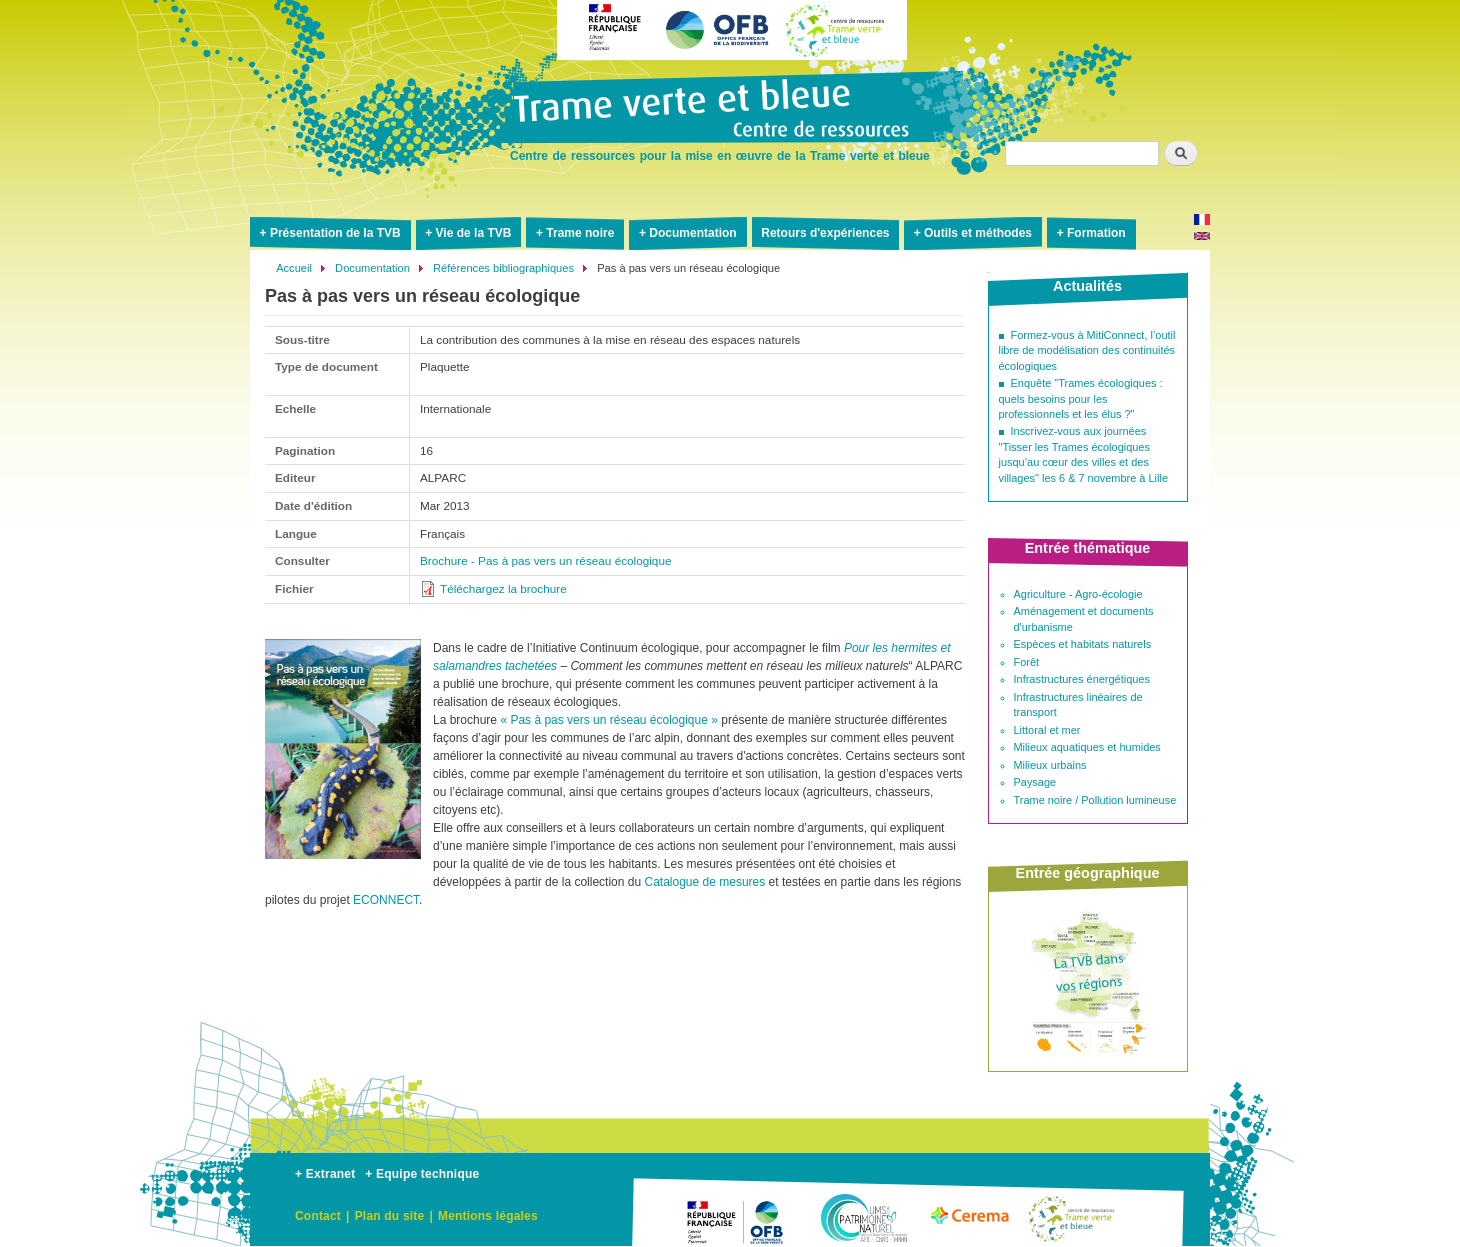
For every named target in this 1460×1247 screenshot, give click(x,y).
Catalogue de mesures (704, 882)
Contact (318, 1216)
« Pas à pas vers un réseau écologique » (608, 720)
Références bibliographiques (503, 268)
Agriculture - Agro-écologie (1078, 594)
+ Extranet (325, 1174)
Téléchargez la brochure (503, 588)
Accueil (294, 268)
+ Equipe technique (422, 1174)
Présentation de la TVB (335, 233)
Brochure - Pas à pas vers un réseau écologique (545, 560)
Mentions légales (488, 1216)
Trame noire (580, 233)
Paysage (1035, 782)
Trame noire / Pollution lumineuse (1095, 800)
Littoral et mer (1047, 730)
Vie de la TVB (474, 233)
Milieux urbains (1050, 765)
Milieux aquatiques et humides (1087, 747)
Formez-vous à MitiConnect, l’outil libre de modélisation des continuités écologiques (1087, 350)
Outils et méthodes (978, 233)
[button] (343, 867)
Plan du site (390, 1216)
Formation (1096, 233)
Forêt (1027, 662)
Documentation (692, 233)
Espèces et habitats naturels (1083, 644)
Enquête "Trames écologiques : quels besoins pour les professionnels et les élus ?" (1081, 398)
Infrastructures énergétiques (1082, 679)
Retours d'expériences (825, 233)
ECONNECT (386, 900)
